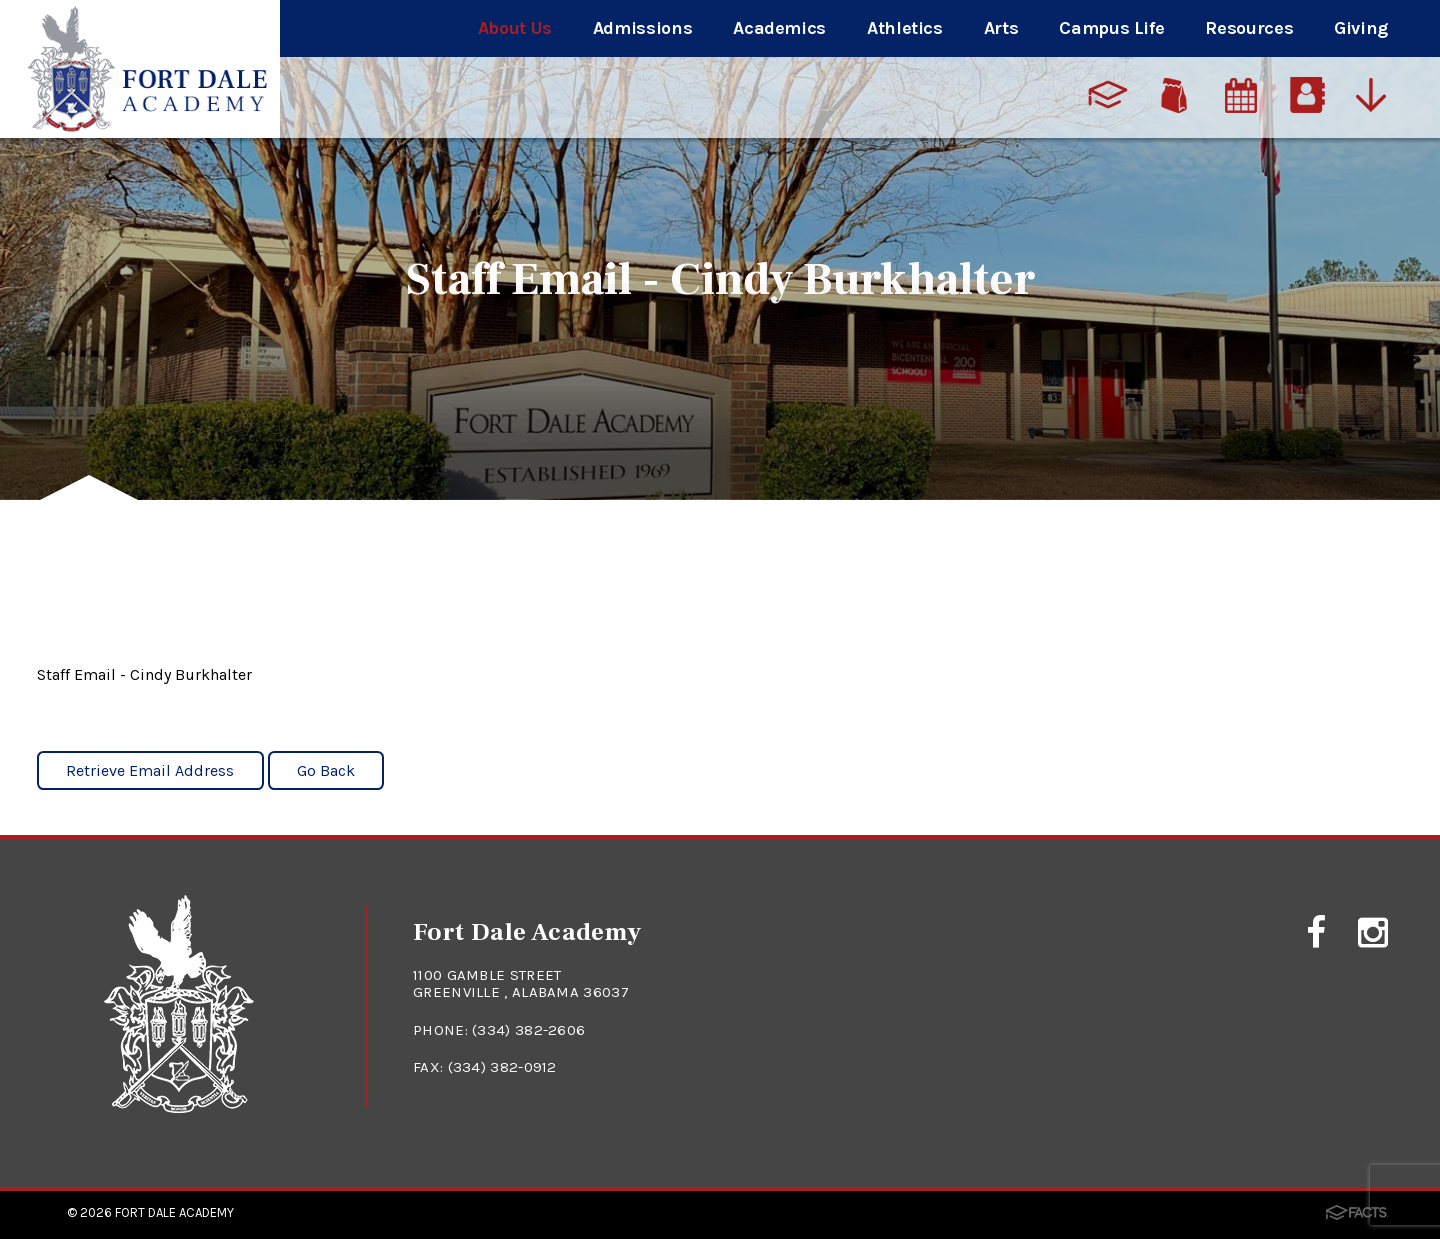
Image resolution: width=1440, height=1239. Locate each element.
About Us (515, 28)
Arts (1001, 28)
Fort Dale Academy (174, 1212)
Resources (1249, 28)
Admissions (642, 28)
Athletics (905, 28)
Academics (779, 28)
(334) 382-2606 (528, 1030)
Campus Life (1111, 28)
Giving (1361, 28)
